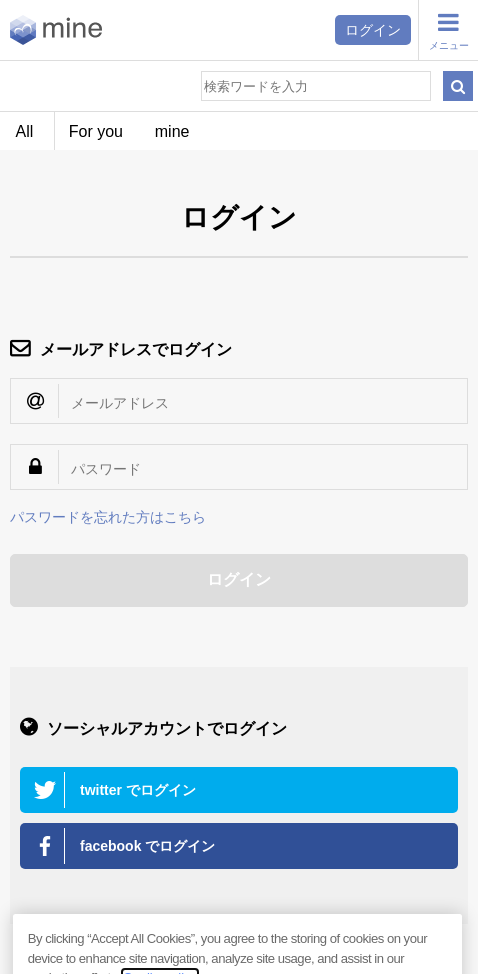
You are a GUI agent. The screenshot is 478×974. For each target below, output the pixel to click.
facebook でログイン (147, 846)
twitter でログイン (138, 790)
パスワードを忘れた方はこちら (108, 517)
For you (96, 131)
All (25, 131)
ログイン (373, 30)
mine (172, 131)
